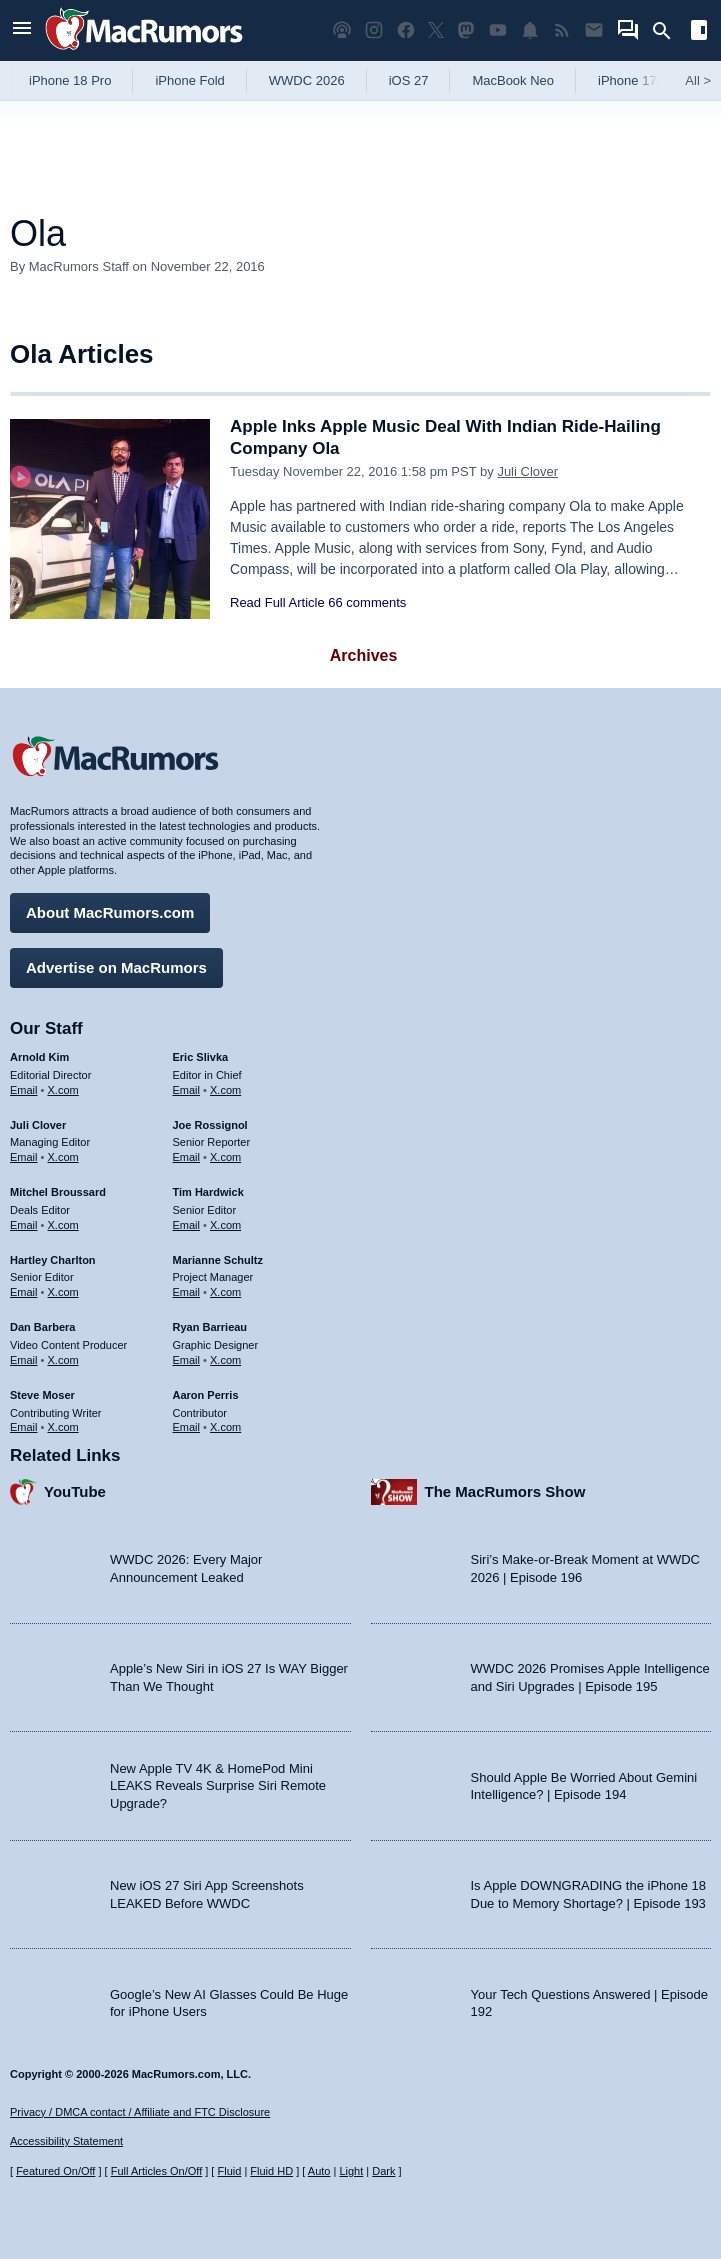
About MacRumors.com (110, 912)
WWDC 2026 (307, 80)
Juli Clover (527, 471)
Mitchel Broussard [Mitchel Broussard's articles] (58, 1192)
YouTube (75, 1491)
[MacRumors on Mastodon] (466, 30)
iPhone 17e (631, 80)
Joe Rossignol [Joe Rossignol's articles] (210, 1125)
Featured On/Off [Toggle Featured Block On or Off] (55, 2171)
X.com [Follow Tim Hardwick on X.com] (225, 1225)
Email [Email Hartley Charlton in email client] (24, 1292)
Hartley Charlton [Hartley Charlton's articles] (53, 1260)
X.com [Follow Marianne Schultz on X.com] (225, 1292)
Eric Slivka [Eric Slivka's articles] (201, 1057)
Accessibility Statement (66, 2141)
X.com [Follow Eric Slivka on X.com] (225, 1090)
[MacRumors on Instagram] (374, 30)
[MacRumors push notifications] (530, 30)
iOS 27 (409, 80)
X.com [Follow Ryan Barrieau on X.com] (225, 1360)
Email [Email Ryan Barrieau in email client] (187, 1360)
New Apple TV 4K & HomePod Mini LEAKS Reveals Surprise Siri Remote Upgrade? (218, 1786)
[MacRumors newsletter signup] (594, 30)
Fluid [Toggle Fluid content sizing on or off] (229, 2171)
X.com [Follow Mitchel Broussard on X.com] (63, 1225)
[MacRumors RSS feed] (562, 30)
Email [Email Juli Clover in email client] (24, 1157)
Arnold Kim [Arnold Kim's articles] (39, 1057)
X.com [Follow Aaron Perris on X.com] (225, 1427)
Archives (364, 655)
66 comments (367, 602)
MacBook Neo (513, 80)
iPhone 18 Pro (70, 80)
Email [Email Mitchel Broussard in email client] (24, 1225)
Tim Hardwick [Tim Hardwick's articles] (208, 1192)
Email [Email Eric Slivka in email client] (187, 1090)
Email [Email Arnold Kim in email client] (24, 1090)
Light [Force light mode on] (351, 2171)
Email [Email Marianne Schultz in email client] (187, 1292)
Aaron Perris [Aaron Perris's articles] (206, 1395)
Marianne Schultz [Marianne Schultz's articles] (218, 1260)
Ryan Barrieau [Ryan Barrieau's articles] (210, 1327)
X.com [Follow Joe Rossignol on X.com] (225, 1157)
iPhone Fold (189, 80)
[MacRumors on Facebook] (406, 30)
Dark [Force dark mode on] (383, 2171)
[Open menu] (22, 30)
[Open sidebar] (699, 32)
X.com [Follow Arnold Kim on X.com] (63, 1090)
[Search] (668, 31)
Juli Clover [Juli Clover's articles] (38, 1125)
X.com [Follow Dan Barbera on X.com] (63, 1360)
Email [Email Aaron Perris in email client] (187, 1427)
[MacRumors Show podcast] (342, 30)
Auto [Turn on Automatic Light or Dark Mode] (319, 2171)
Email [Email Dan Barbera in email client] (24, 1360)
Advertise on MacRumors (116, 967)
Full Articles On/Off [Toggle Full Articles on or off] (157, 2171)
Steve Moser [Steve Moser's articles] (42, 1395)
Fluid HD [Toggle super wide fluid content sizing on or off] (271, 2171)
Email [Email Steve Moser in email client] (24, 1427)
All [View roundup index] (698, 80)
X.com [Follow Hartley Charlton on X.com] (63, 1292)
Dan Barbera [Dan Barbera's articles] (42, 1327)
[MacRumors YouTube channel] (498, 30)
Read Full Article (277, 602)
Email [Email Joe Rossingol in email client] (187, 1157)
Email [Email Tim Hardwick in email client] (187, 1225)
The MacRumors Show (505, 1491)
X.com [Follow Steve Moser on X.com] (63, 1427)
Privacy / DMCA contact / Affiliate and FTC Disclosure (140, 2112)
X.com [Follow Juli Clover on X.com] (63, 1157)
